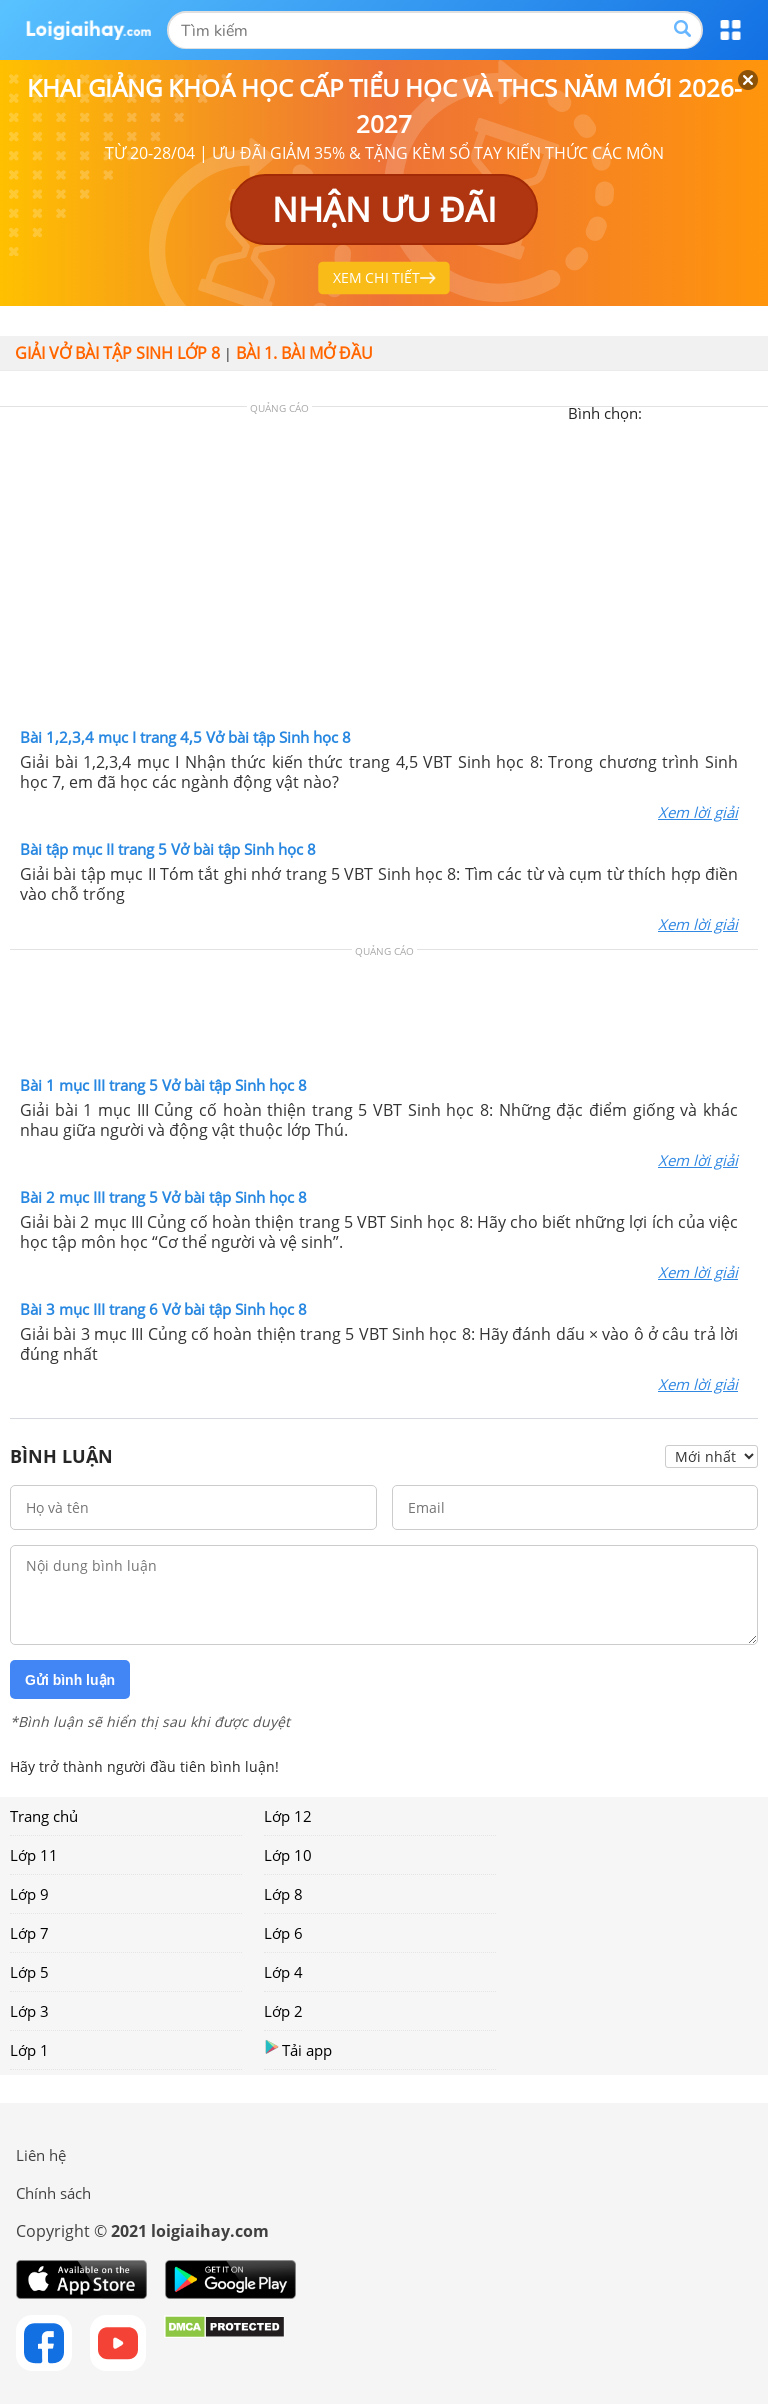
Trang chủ (44, 1816)
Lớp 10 (288, 1855)
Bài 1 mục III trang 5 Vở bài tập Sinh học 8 (163, 1085)
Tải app (298, 2049)
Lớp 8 (283, 1894)
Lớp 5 (29, 1972)
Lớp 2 (283, 2011)
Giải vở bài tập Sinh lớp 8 (117, 353)
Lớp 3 (29, 2011)
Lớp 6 (283, 1933)
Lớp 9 (29, 1894)
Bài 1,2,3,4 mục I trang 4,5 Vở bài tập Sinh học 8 (185, 737)
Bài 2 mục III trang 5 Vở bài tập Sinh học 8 (163, 1197)
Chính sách (53, 2193)
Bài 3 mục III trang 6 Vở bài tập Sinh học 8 (163, 1309)
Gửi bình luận (70, 1680)
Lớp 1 (29, 2050)
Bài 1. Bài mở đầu (304, 353)
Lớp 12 (288, 1816)
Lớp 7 (29, 1933)
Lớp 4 (283, 1972)
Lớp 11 (34, 1855)
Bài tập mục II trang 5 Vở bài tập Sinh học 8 (168, 849)
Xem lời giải (698, 812)
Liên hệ (41, 2155)
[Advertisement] (384, 572)
